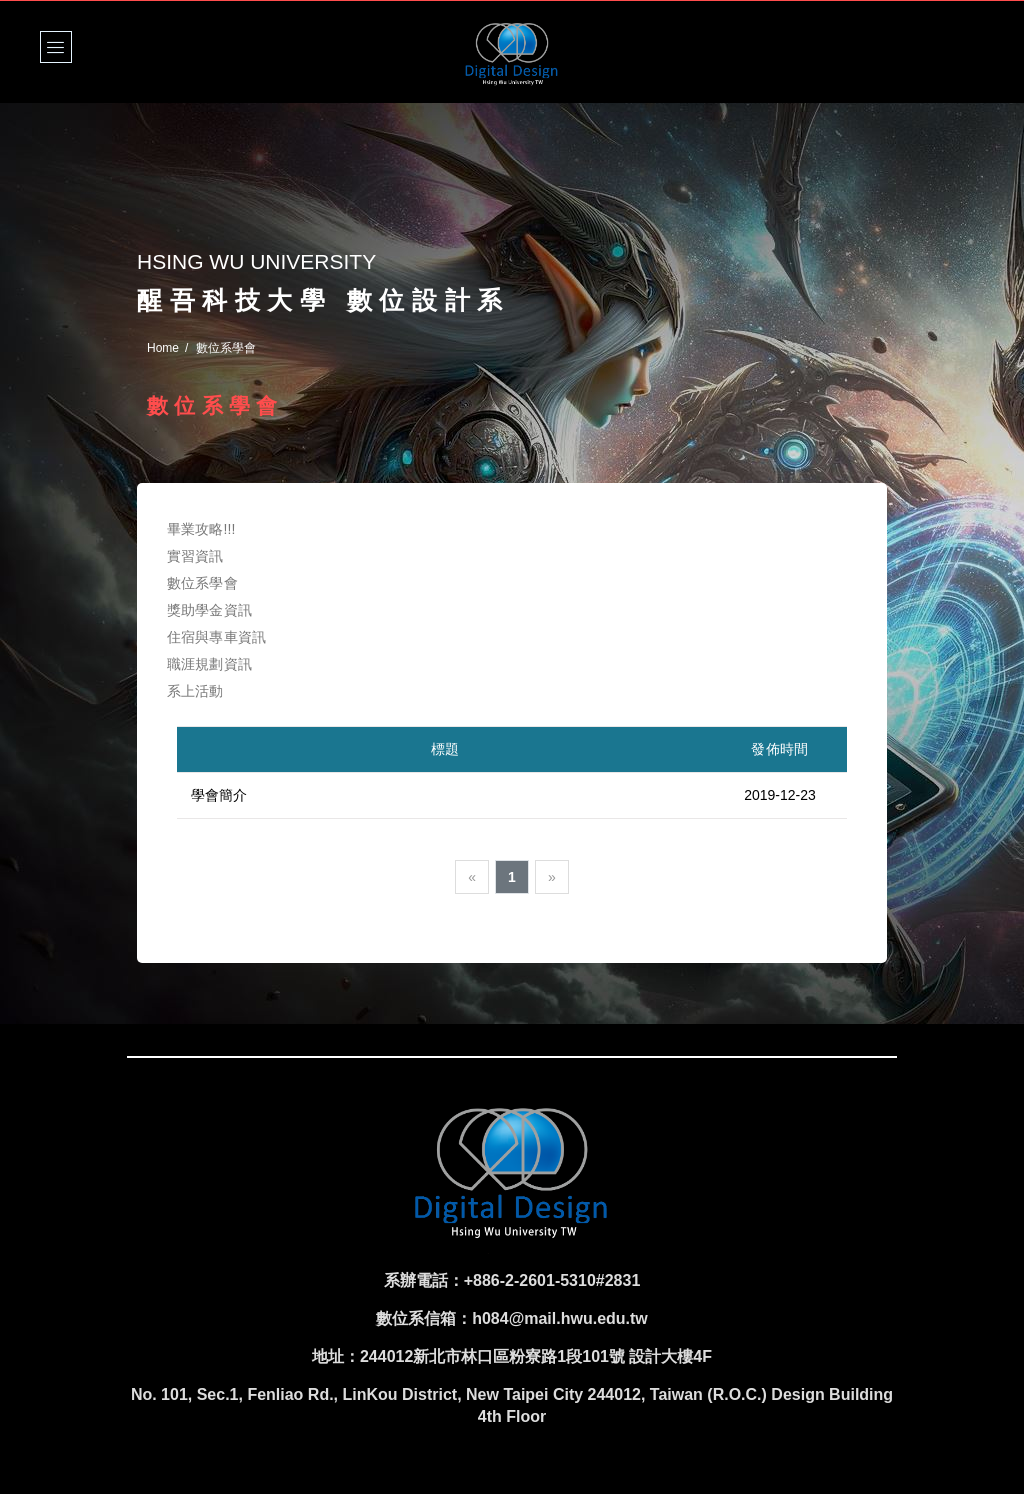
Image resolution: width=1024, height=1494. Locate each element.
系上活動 (195, 691)
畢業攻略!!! (201, 529)
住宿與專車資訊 (216, 637)
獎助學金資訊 (209, 610)
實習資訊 (195, 556)
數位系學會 (202, 583)
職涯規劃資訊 (209, 664)
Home (163, 348)
